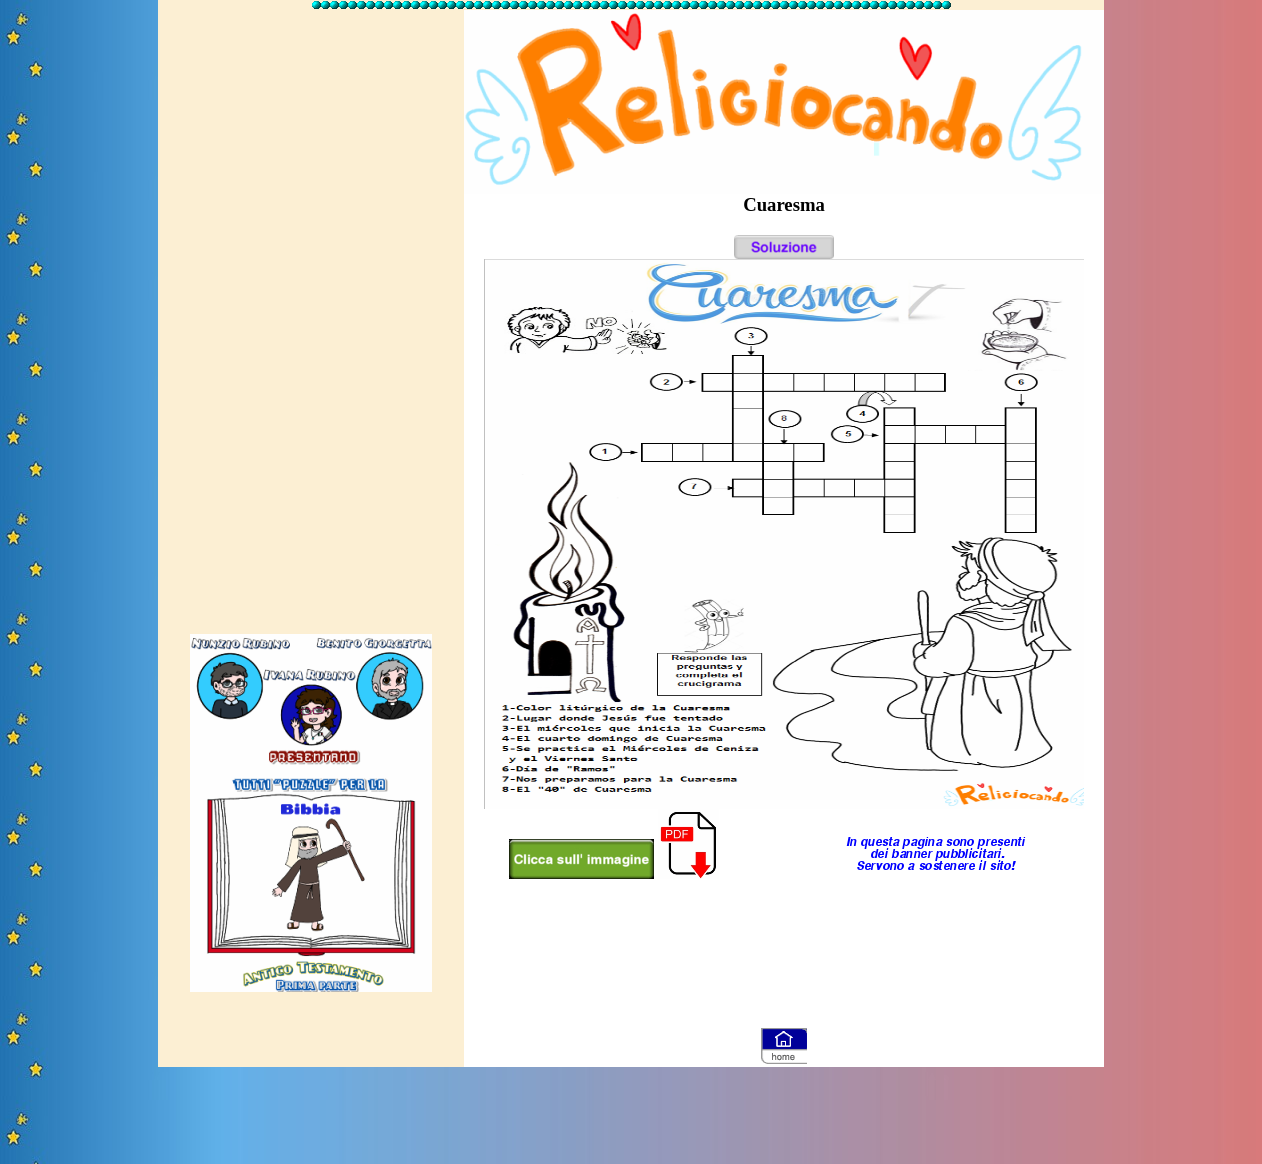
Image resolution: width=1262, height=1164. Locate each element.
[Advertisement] (311, 313)
